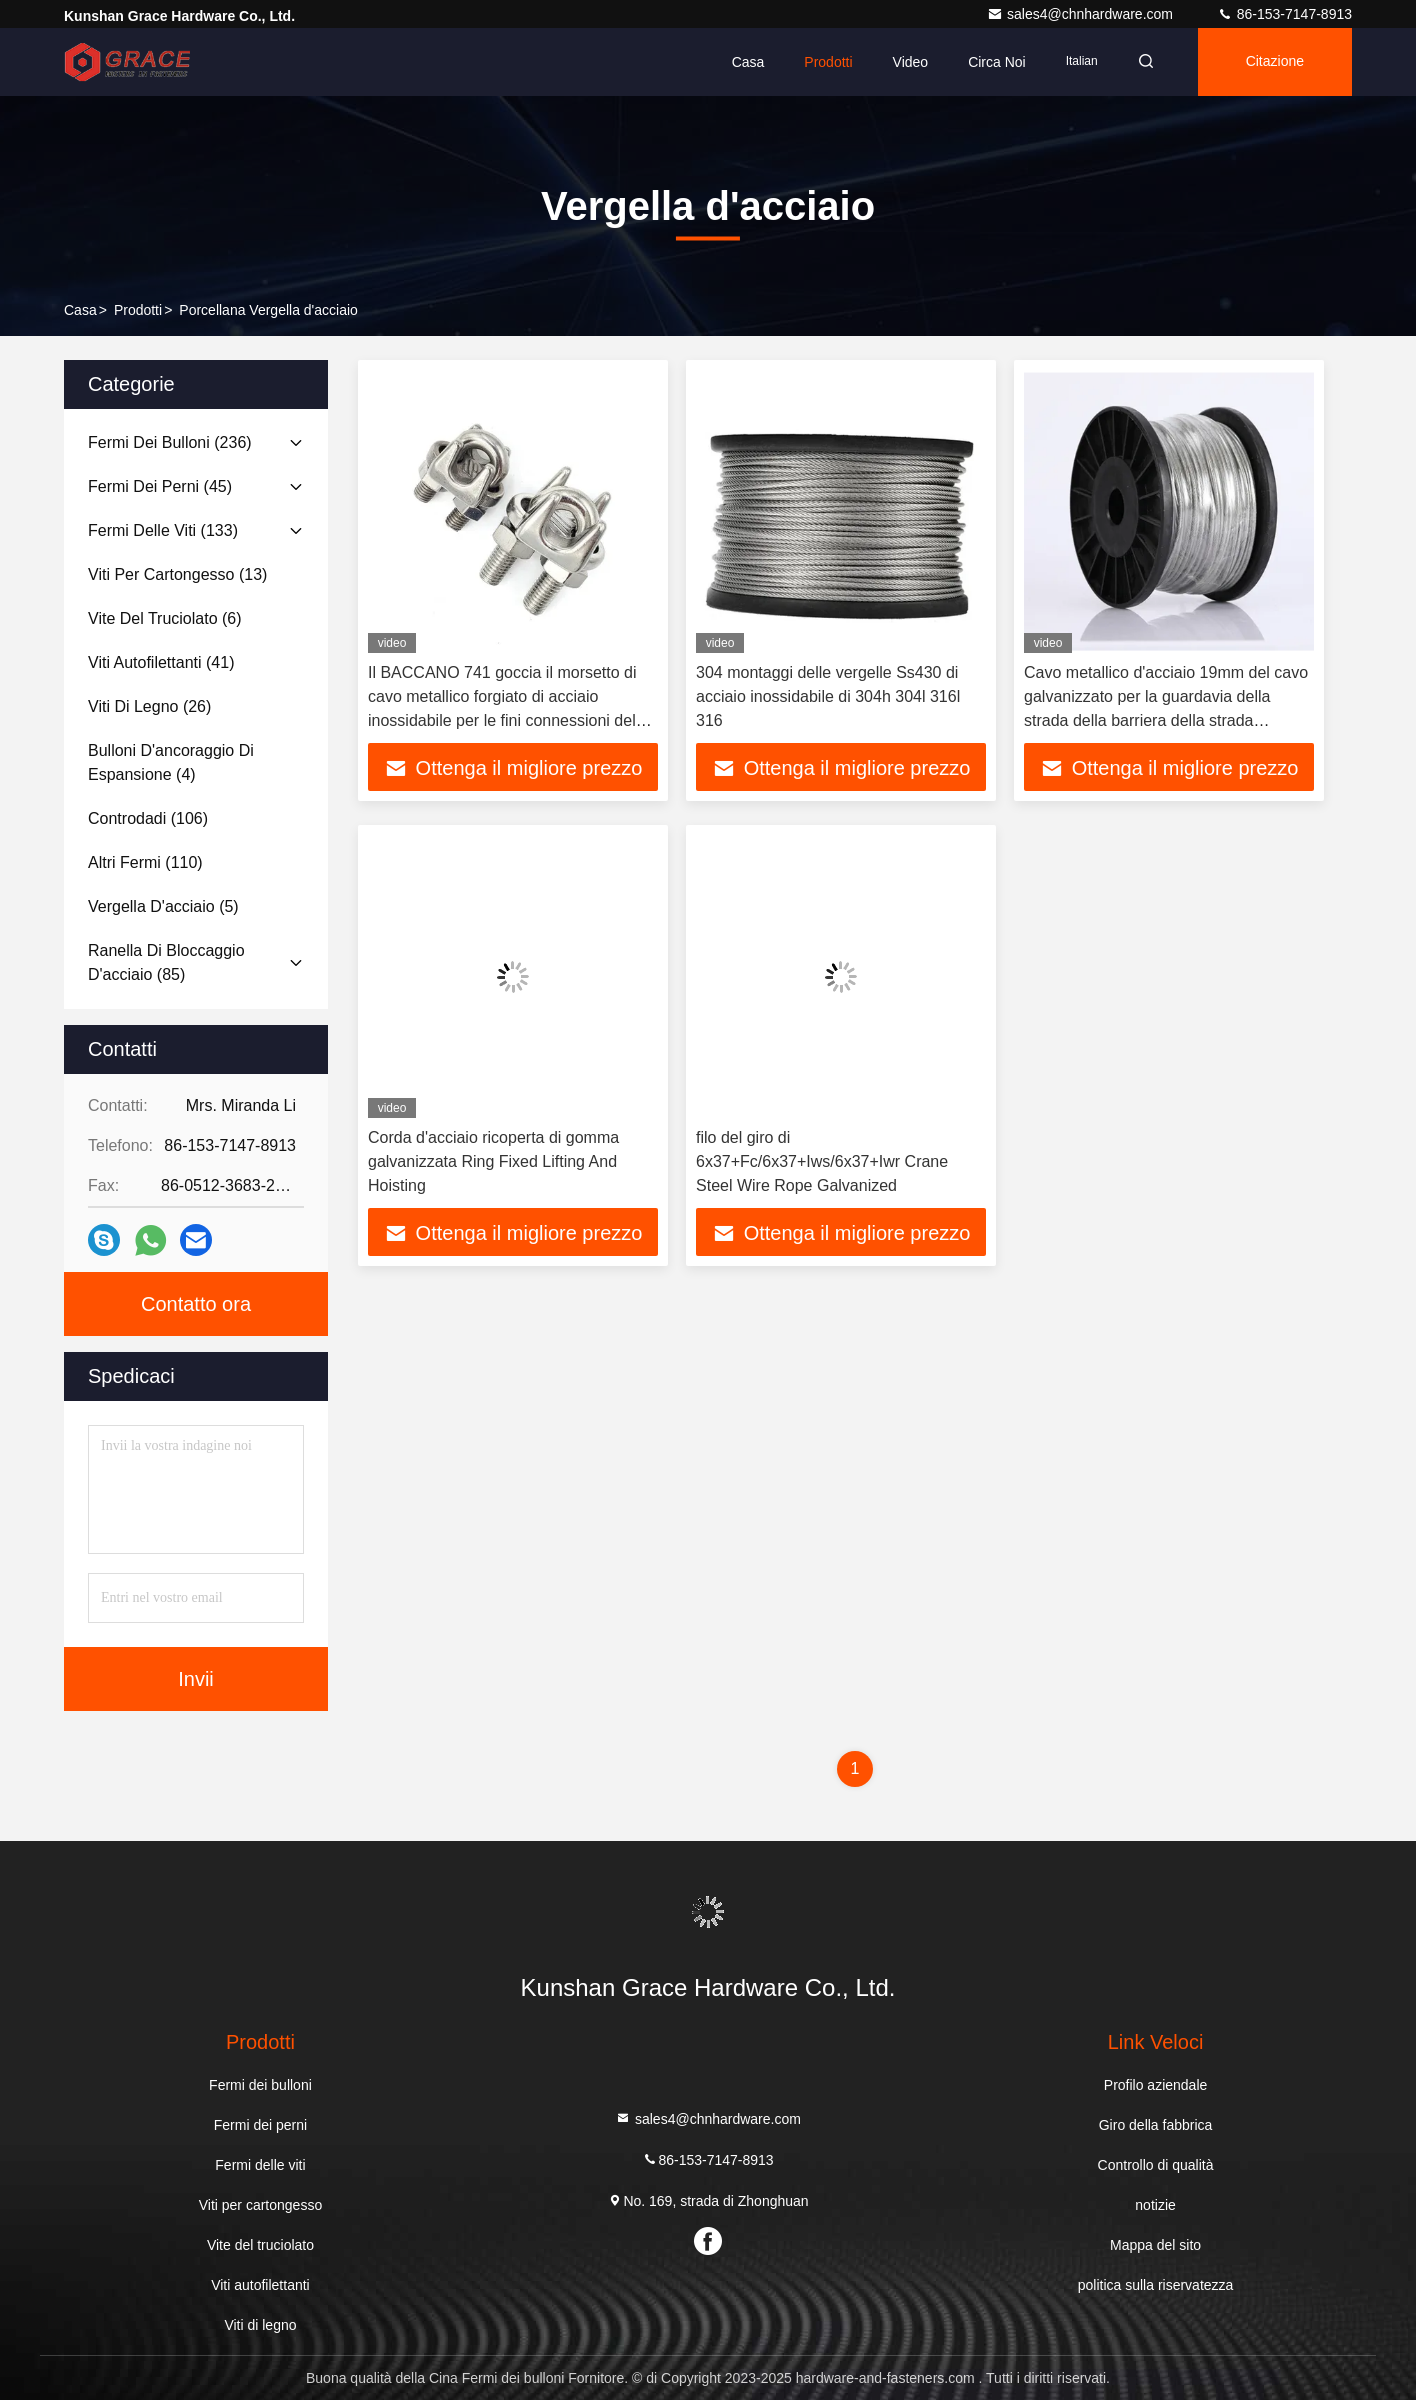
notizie (1155, 2205)
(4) (171, 762)
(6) (165, 618)
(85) (166, 962)
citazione (1275, 62)
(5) (163, 906)
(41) (161, 662)
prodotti (138, 310)
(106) (148, 818)
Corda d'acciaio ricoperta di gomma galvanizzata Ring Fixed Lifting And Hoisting (493, 1161)
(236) (170, 442)
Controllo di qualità (1156, 2165)
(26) (149, 706)
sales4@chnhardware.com (1082, 14)
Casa (748, 62)
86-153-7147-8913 (1284, 14)
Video (910, 62)
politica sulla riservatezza (1156, 2285)
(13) (177, 574)
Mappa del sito (1155, 2245)
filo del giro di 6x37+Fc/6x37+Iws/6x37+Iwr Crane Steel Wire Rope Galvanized (822, 1161)
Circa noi (997, 62)
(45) (160, 486)
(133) (163, 530)
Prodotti (828, 62)
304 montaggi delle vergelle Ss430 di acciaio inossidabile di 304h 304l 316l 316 (828, 696)
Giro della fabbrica (1156, 2125)
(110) (145, 862)
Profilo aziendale (1156, 2085)
